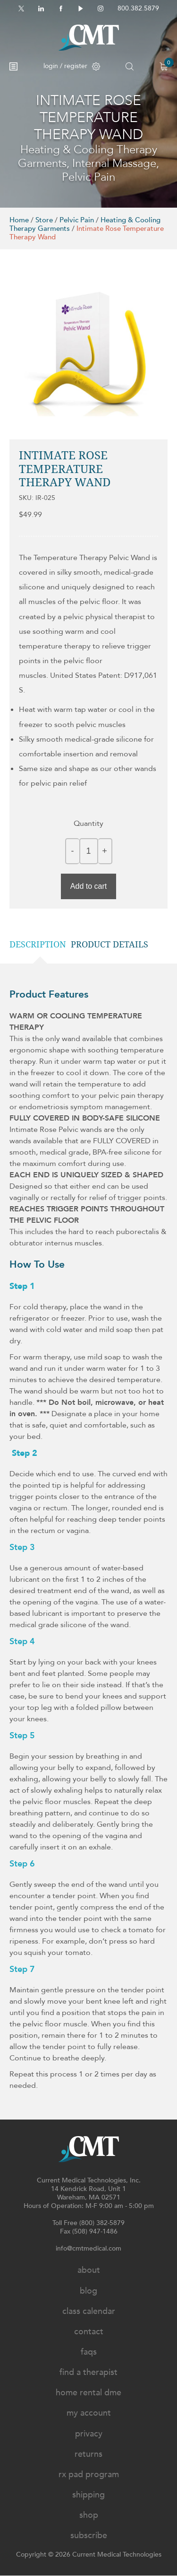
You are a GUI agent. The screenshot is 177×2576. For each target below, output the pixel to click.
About (88, 2270)
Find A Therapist (88, 2372)
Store (44, 220)
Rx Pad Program (89, 2474)
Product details (109, 944)
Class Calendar (88, 2311)
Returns (88, 2454)
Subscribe (88, 2535)
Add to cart (88, 886)
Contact (88, 2332)
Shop (88, 2515)
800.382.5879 (138, 8)
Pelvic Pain (76, 220)
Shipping (88, 2495)
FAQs (89, 2352)
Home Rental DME (88, 2393)
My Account (89, 2413)
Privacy (88, 2434)
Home (19, 220)
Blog (88, 2291)
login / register (71, 65)
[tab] (40, 944)
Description (37, 944)
